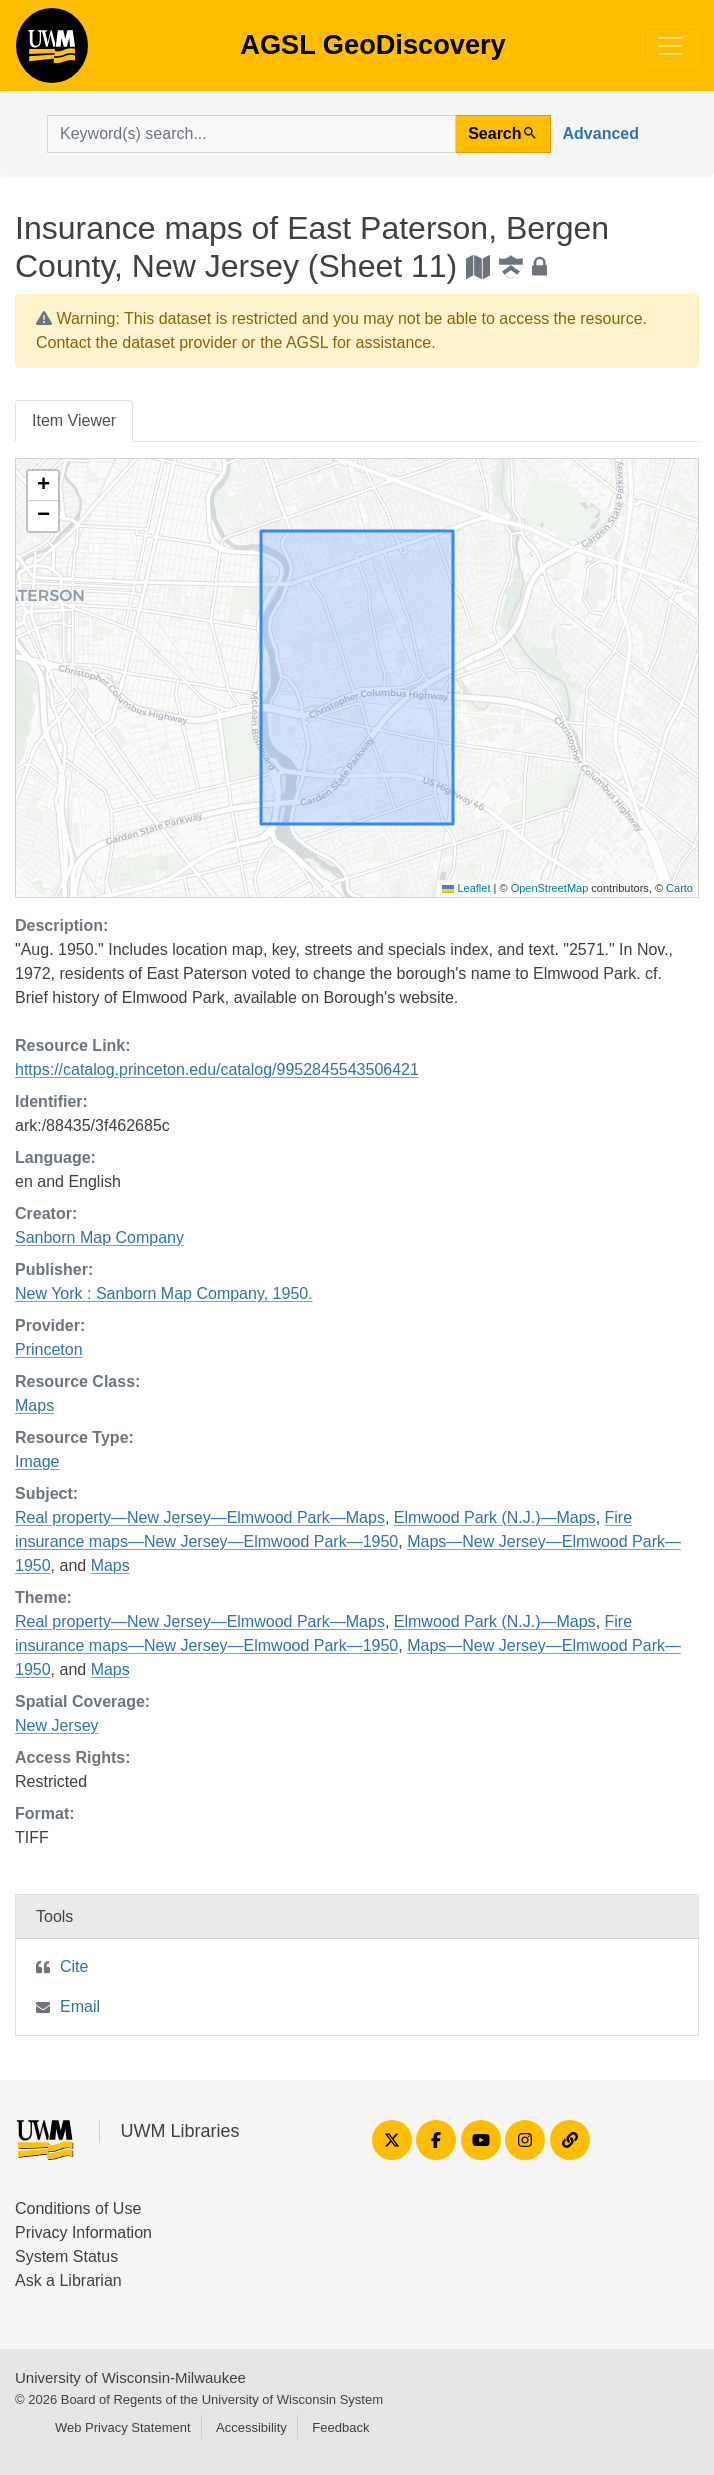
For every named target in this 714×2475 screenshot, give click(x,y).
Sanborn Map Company (99, 1237)
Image (37, 1461)
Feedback (340, 2427)
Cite (74, 1966)
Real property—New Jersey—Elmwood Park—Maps (200, 1517)
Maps (34, 1405)
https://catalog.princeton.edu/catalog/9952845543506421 (217, 1069)
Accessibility (251, 2427)
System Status (66, 2256)
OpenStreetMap (550, 888)
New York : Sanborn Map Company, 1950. (164, 1293)
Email (80, 2006)
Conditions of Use (78, 2208)
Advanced (601, 133)
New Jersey (57, 1725)
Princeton (49, 1349)
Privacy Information (83, 2232)
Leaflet (466, 888)
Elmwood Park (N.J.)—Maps (495, 1517)
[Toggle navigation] (670, 46)
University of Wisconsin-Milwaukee (130, 2377)
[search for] (251, 134)
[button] (43, 486)
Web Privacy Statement (123, 2427)
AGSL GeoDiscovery (52, 52)
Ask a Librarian (68, 2280)
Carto (679, 888)
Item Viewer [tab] (74, 420)
